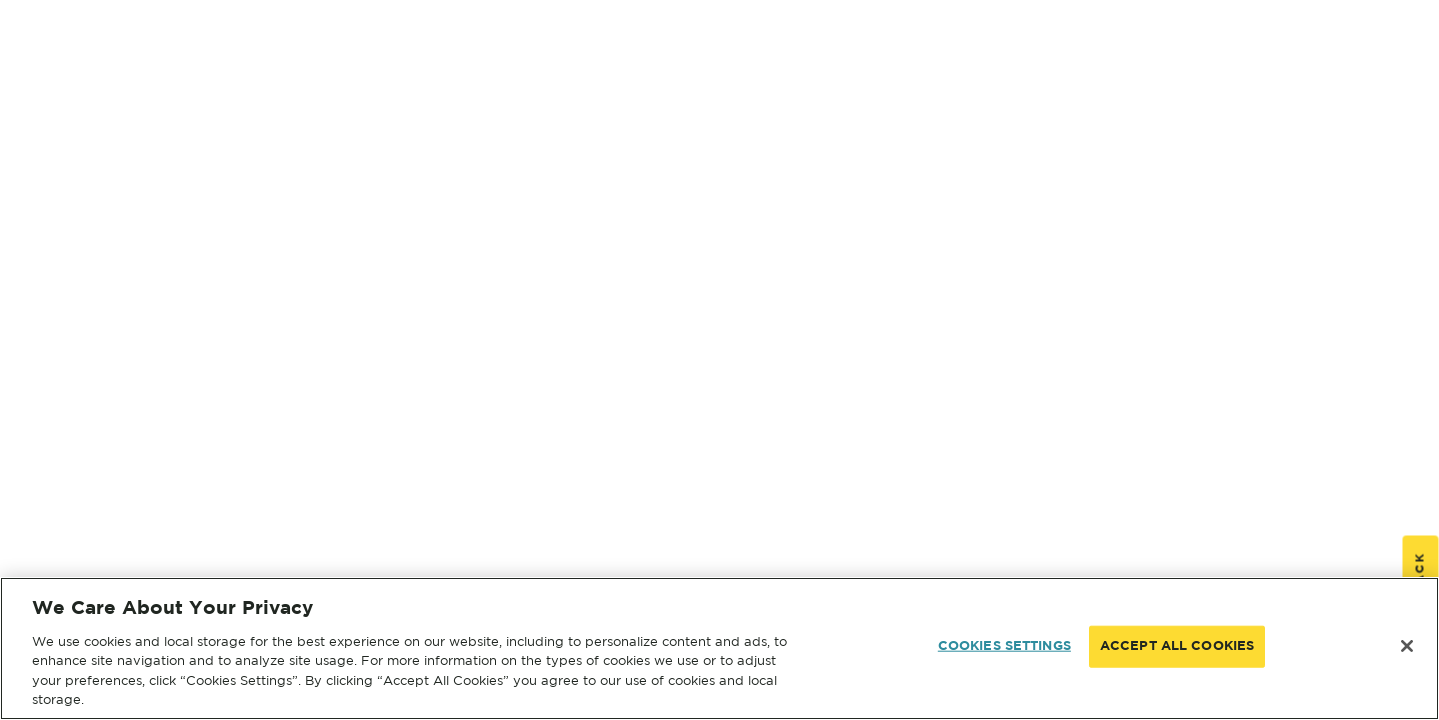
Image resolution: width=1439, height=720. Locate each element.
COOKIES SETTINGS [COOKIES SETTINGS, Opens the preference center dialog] (1004, 646)
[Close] (1407, 646)
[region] (719, 648)
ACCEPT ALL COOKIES (1177, 646)
